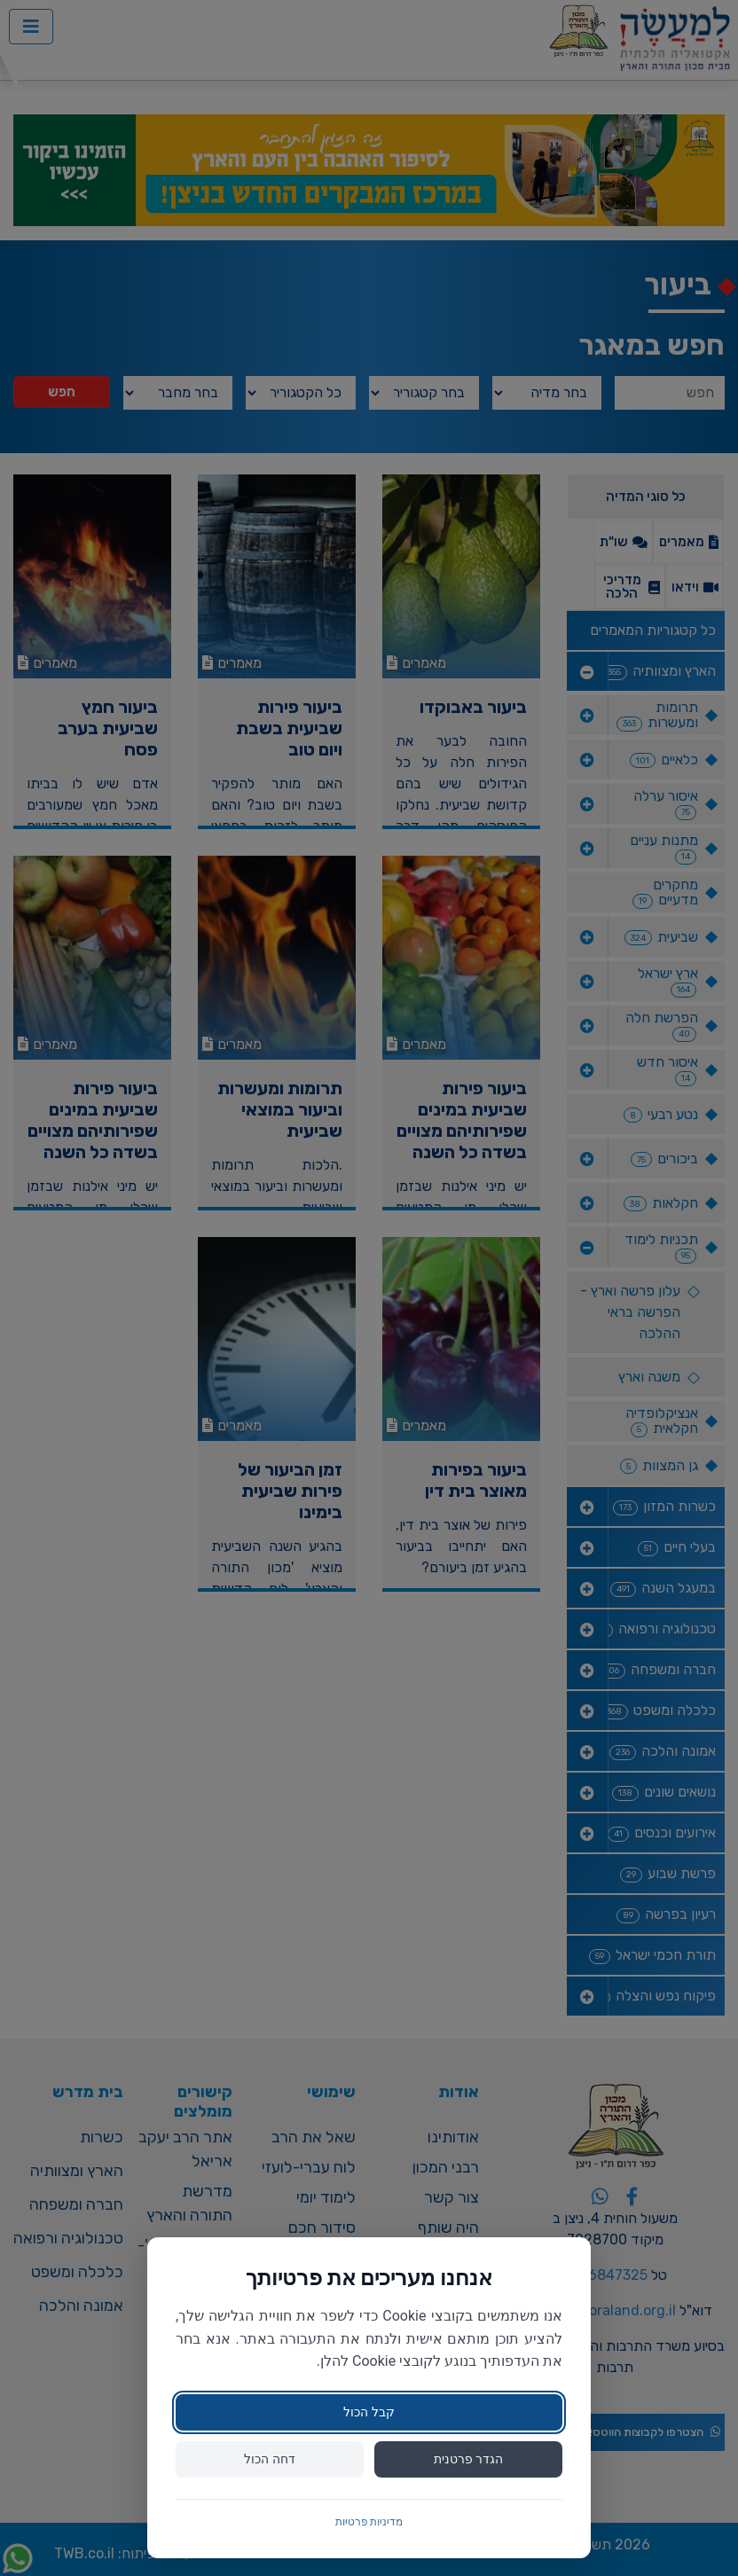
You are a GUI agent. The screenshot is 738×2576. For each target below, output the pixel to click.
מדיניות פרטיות (369, 2522)
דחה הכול (269, 2459)
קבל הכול (368, 2412)
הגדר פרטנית (468, 2459)
